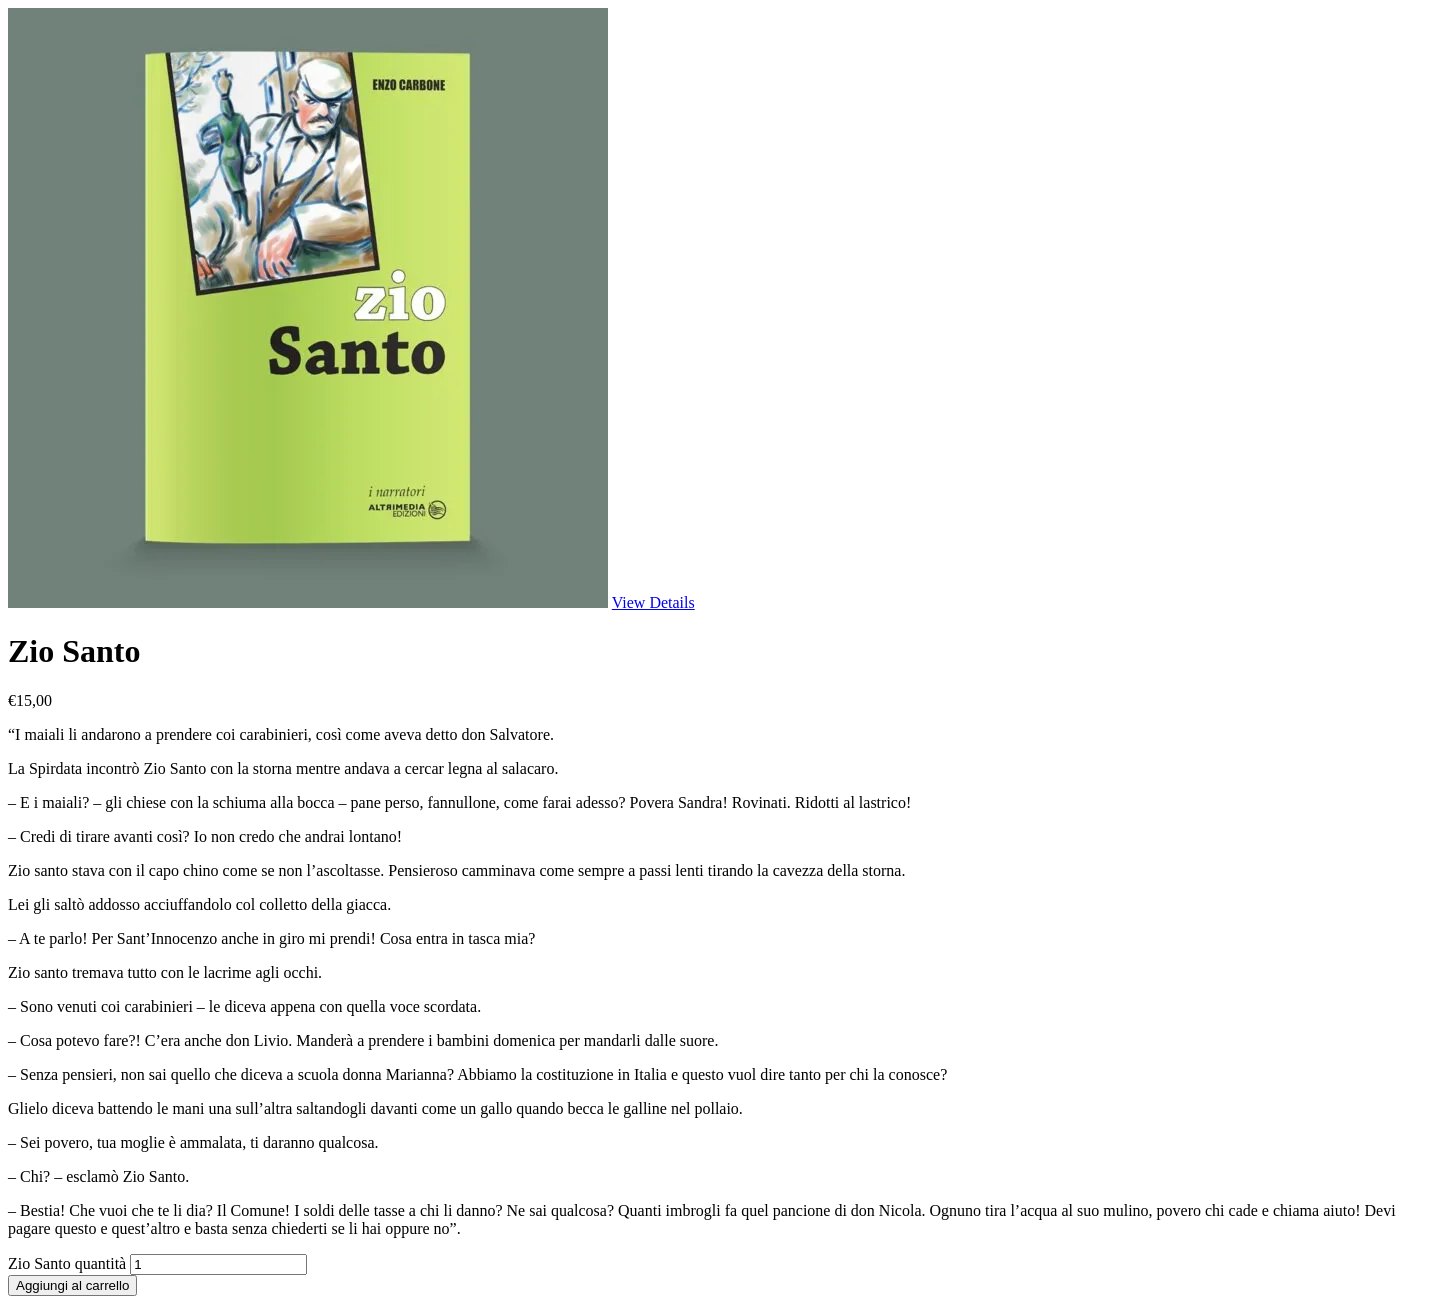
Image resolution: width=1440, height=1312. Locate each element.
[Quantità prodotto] (218, 1264)
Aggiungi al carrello (72, 1285)
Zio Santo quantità (67, 1263)
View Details (653, 602)
